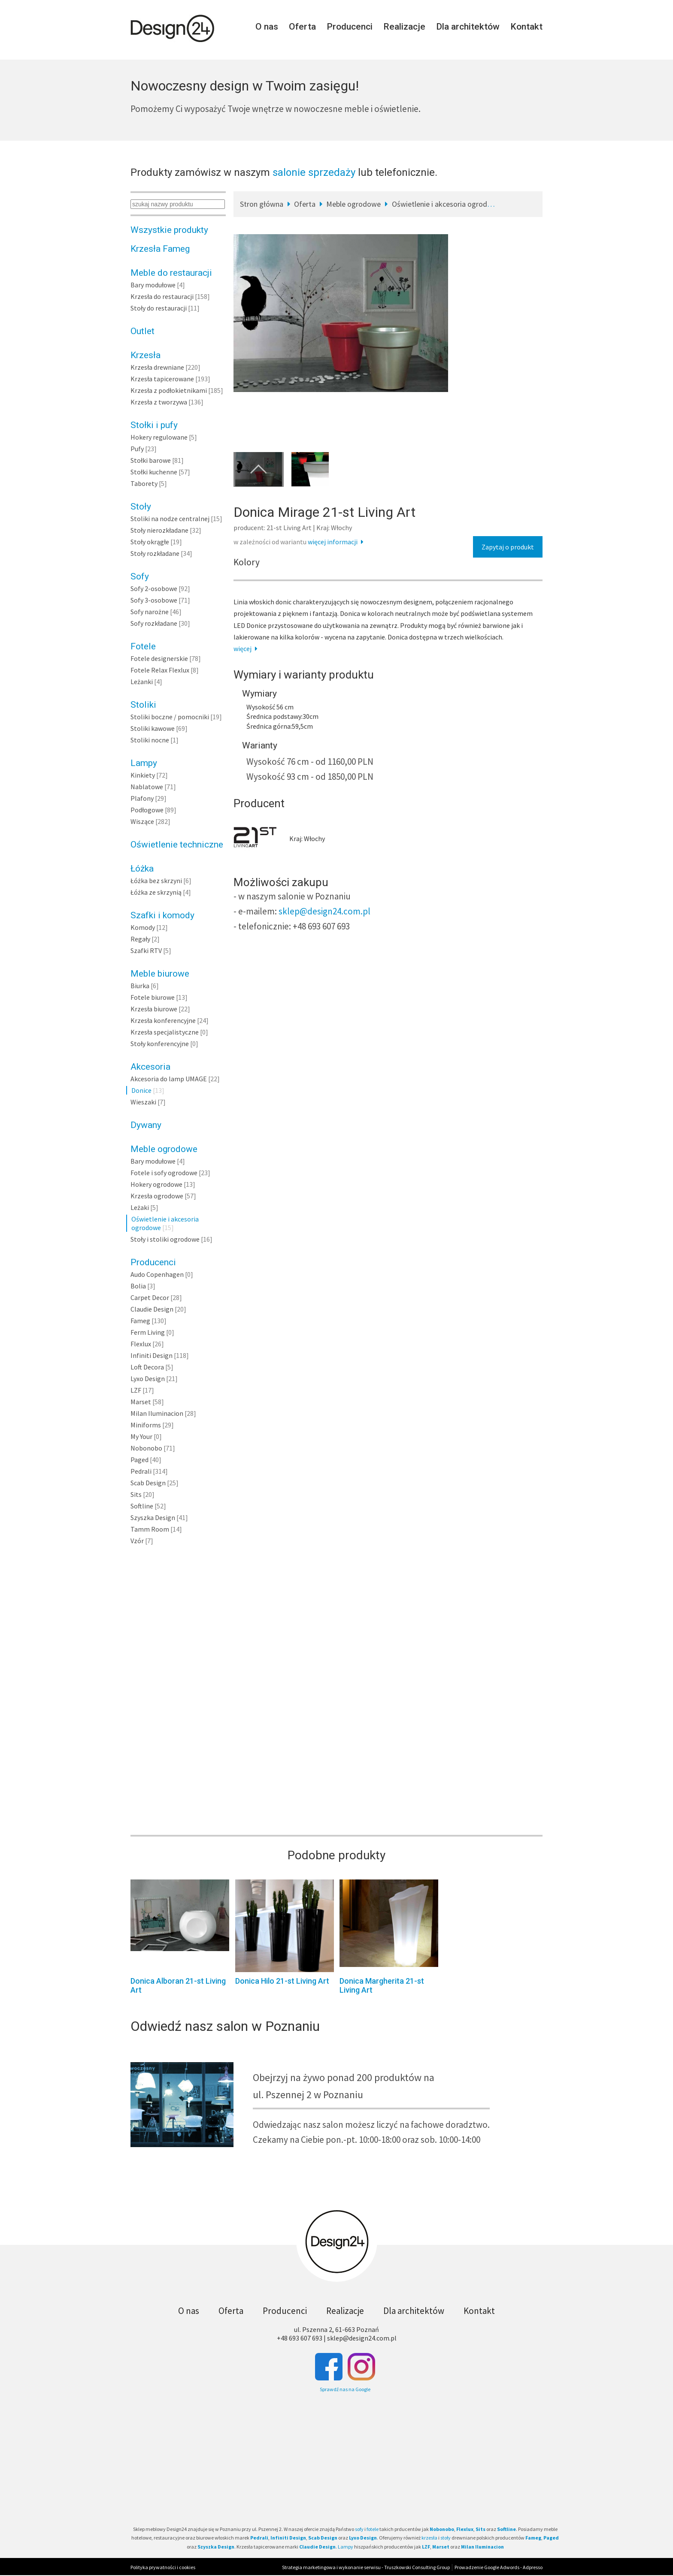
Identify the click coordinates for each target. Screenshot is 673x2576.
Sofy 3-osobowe (153, 600)
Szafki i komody (162, 915)
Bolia (138, 1286)
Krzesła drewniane (157, 367)
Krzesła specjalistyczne (164, 1032)
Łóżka (142, 868)
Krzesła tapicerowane (162, 378)
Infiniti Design (151, 1355)
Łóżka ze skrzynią (156, 892)
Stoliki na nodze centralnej (169, 518)
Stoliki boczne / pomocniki (169, 716)
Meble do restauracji (171, 273)
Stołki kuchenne (153, 472)
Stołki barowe (150, 460)
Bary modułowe (153, 285)
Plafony (142, 798)
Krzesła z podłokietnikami (168, 390)
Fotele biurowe (152, 997)
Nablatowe (146, 786)
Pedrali (141, 1471)
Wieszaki (143, 1102)
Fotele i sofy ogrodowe (163, 1172)
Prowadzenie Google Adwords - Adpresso (499, 2567)
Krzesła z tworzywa (158, 402)
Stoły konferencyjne (159, 1043)
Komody (142, 927)
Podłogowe (147, 809)
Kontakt (526, 26)
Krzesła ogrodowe (156, 1195)
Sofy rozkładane (153, 623)
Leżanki (141, 681)
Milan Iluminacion (156, 1413)
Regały (140, 939)
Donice (141, 1090)
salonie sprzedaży (314, 172)
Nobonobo (146, 1448)
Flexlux (140, 1343)
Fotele (143, 646)
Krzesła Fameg (160, 249)
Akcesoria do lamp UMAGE (168, 1078)
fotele (373, 2529)
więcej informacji (337, 541)
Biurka (139, 985)
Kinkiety (142, 775)
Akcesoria (150, 1067)
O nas (266, 26)
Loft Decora (147, 1367)
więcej (247, 648)
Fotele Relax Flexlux (159, 670)
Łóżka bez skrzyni (156, 880)
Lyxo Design (147, 1378)
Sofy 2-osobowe (153, 588)
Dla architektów (468, 26)
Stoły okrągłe (149, 541)
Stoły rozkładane (154, 553)
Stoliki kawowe (152, 728)
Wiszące (142, 821)
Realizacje (404, 26)
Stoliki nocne (149, 740)
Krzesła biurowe (153, 1008)
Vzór (137, 1540)
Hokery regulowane (159, 437)
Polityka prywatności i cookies (162, 2567)
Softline (141, 1506)
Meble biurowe (159, 973)
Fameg (140, 1320)
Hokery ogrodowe (156, 1184)
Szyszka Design (152, 1517)
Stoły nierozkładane (159, 530)
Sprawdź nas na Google (345, 2389)
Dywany (145, 1125)
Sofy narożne (149, 611)
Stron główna (261, 204)
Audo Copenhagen (157, 1274)
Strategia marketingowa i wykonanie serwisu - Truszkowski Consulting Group (366, 2567)
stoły (445, 2537)
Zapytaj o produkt (508, 547)
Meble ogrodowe (163, 1149)
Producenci (350, 26)
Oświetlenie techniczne (176, 844)
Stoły (140, 506)
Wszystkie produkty (169, 230)
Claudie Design (151, 1309)
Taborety (144, 483)
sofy (359, 2529)
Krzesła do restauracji (162, 296)
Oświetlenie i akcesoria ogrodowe (446, 204)
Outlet (142, 331)
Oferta (302, 26)
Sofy (139, 576)
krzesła (429, 2537)
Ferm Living (147, 1332)
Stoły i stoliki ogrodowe (165, 1239)
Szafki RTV (146, 950)
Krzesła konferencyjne (163, 1020)
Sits (136, 1494)
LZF (135, 1390)
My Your (141, 1436)
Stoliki (143, 705)
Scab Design (148, 1482)
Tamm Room (149, 1529)
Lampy (143, 763)
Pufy (137, 448)
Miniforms (145, 1425)
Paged (139, 1459)
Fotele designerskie (159, 658)
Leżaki (139, 1207)
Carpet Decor (149, 1297)
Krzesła (145, 355)
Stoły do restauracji (158, 308)
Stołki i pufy (154, 425)
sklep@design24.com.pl (324, 911)
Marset (140, 1401)
